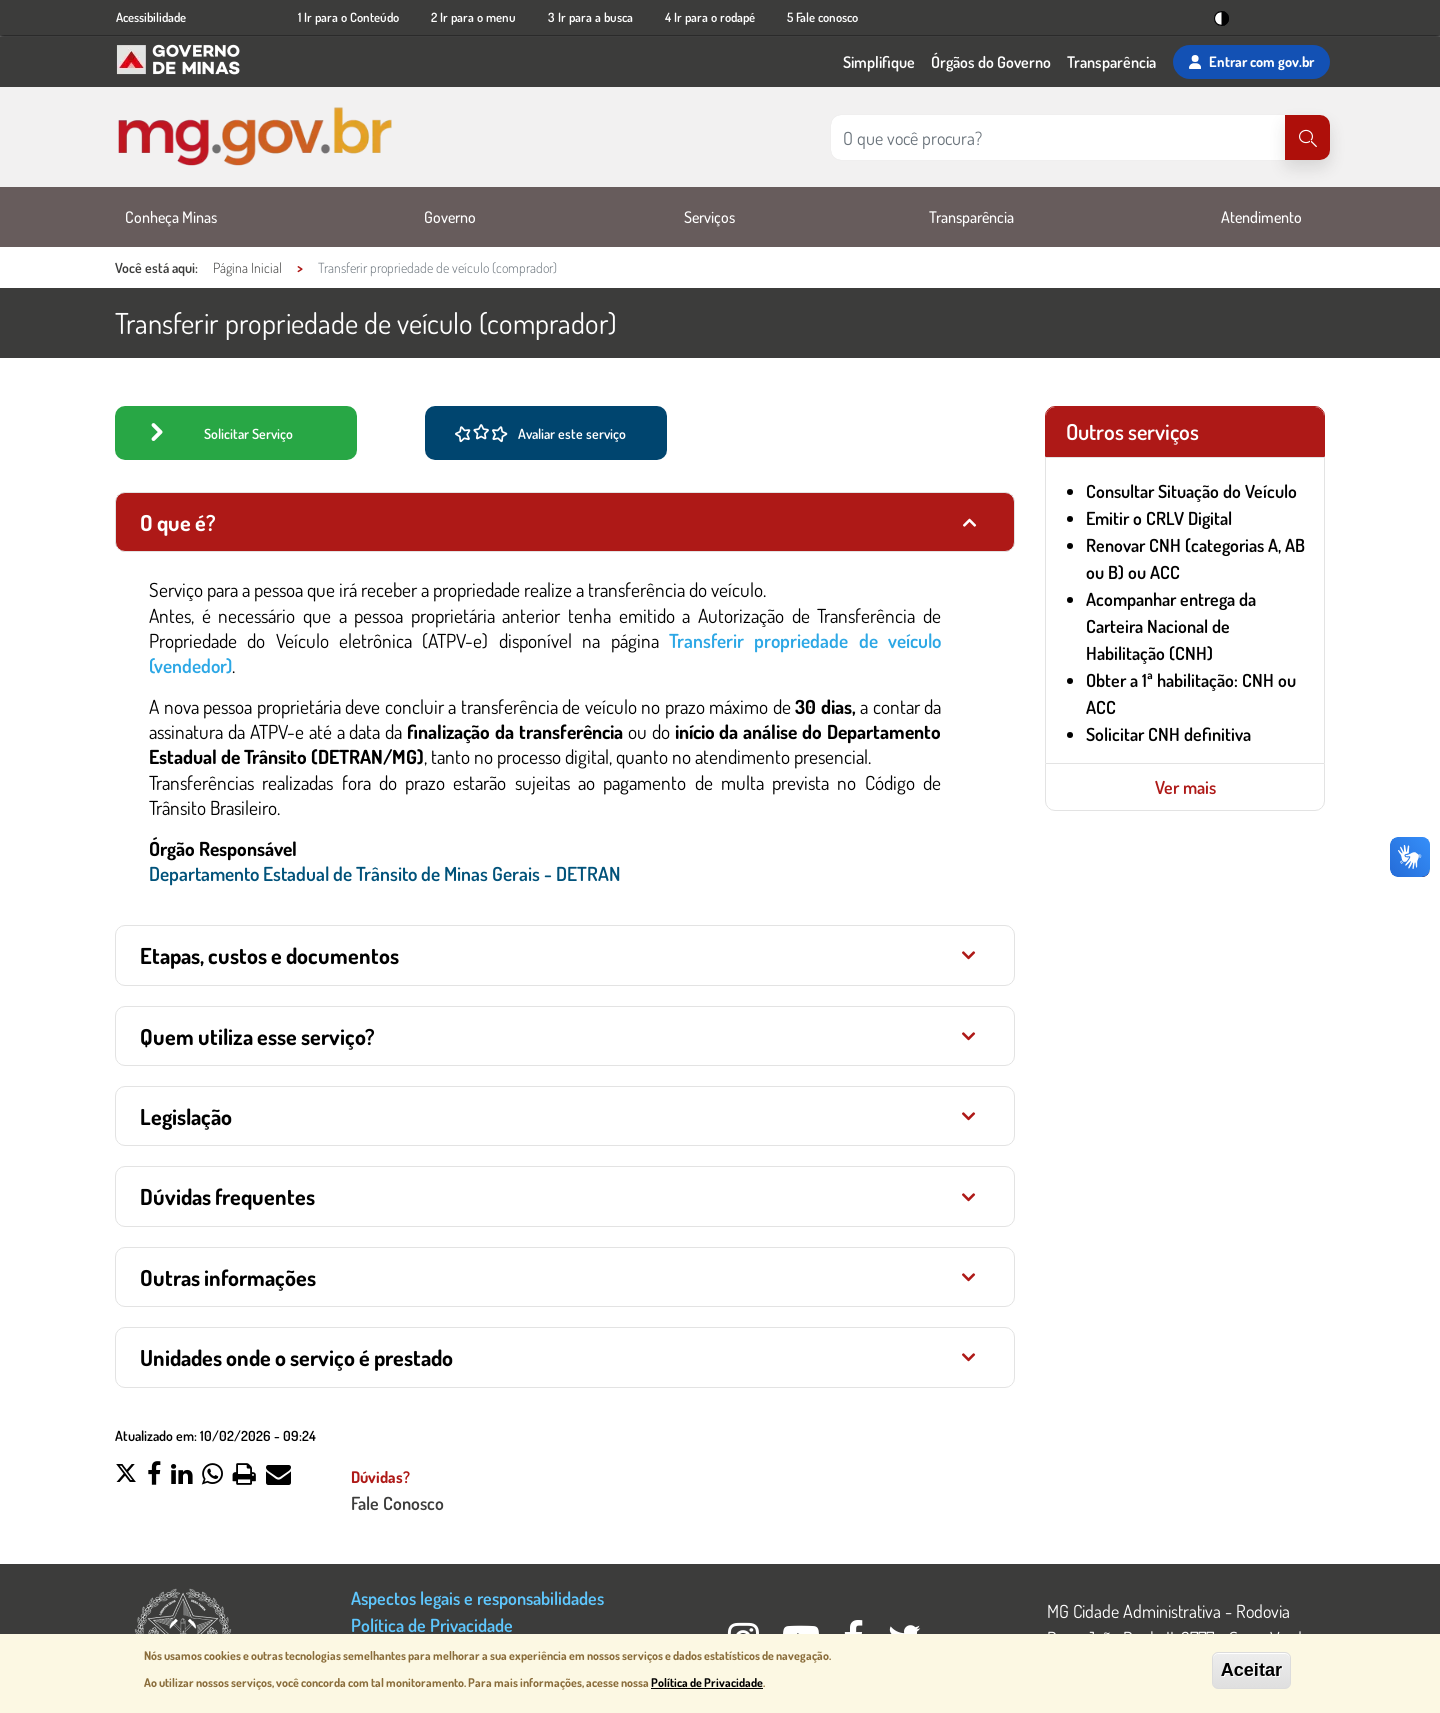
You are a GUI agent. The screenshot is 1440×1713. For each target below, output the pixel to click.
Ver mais (1185, 787)
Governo (450, 217)
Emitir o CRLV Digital (1159, 518)
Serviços (709, 217)
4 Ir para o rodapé (710, 17)
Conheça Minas (171, 217)
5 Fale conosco (822, 17)
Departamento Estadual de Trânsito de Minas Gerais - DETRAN (384, 873)
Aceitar (1251, 1670)
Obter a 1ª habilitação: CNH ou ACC (1191, 693)
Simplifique (879, 62)
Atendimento (1261, 217)
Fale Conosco (397, 1502)
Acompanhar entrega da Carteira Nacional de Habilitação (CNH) (1171, 626)
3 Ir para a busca (590, 17)
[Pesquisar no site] (1058, 137)
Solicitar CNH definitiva (1168, 734)
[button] (126, 1476)
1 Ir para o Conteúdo (348, 17)
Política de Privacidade (432, 1624)
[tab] (565, 522)
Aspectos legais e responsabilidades (477, 1597)
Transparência (1111, 62)
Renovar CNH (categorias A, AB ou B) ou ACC (1195, 558)
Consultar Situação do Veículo (1191, 491)
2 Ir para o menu (473, 17)
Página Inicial (247, 267)
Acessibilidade (151, 17)
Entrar (1251, 62)
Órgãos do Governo (991, 62)
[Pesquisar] (1307, 137)
